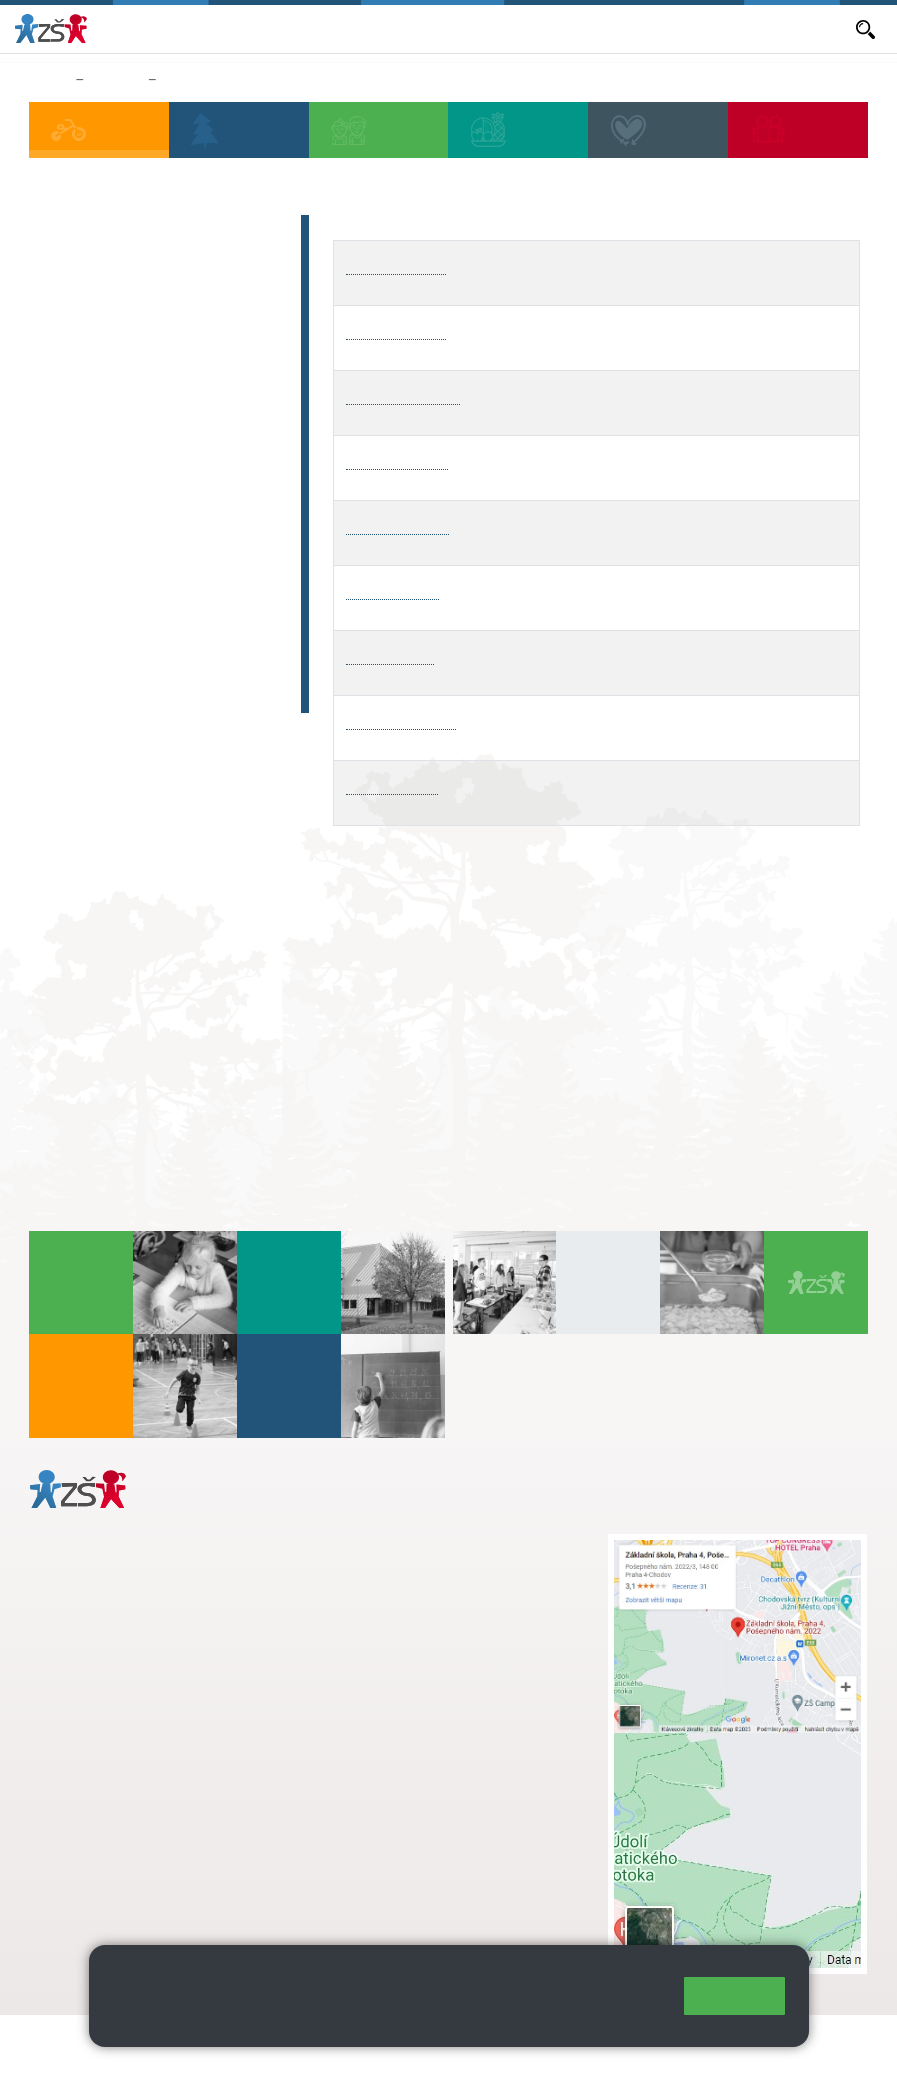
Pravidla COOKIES (244, 2066)
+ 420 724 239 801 (471, 1586)
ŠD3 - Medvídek (403, 394)
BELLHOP (88, 413)
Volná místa (601, 28)
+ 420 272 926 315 (117, 1794)
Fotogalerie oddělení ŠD (152, 631)
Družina (115, 80)
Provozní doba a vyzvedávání (117, 284)
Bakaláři (207, 28)
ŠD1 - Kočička (396, 264)
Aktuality (396, 28)
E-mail (668, 28)
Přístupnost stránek (99, 2066)
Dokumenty (96, 491)
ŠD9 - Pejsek (392, 784)
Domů (48, 80)
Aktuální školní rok (300, 28)
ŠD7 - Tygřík (390, 654)
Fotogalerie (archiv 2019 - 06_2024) (161, 681)
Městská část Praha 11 (101, 1896)
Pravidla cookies (368, 2022)
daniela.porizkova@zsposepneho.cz (141, 1836)
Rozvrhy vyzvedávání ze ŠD (248, 80)
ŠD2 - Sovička (396, 329)
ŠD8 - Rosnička (401, 719)
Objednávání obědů (493, 28)
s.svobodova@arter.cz (477, 1565)
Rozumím (734, 1995)
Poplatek (85, 452)
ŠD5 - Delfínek (397, 524)
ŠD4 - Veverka (397, 459)
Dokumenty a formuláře (772, 28)
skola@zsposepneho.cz (437, 1607)
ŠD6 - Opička (392, 589)
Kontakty (85, 530)
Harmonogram (110, 335)
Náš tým (82, 374)
